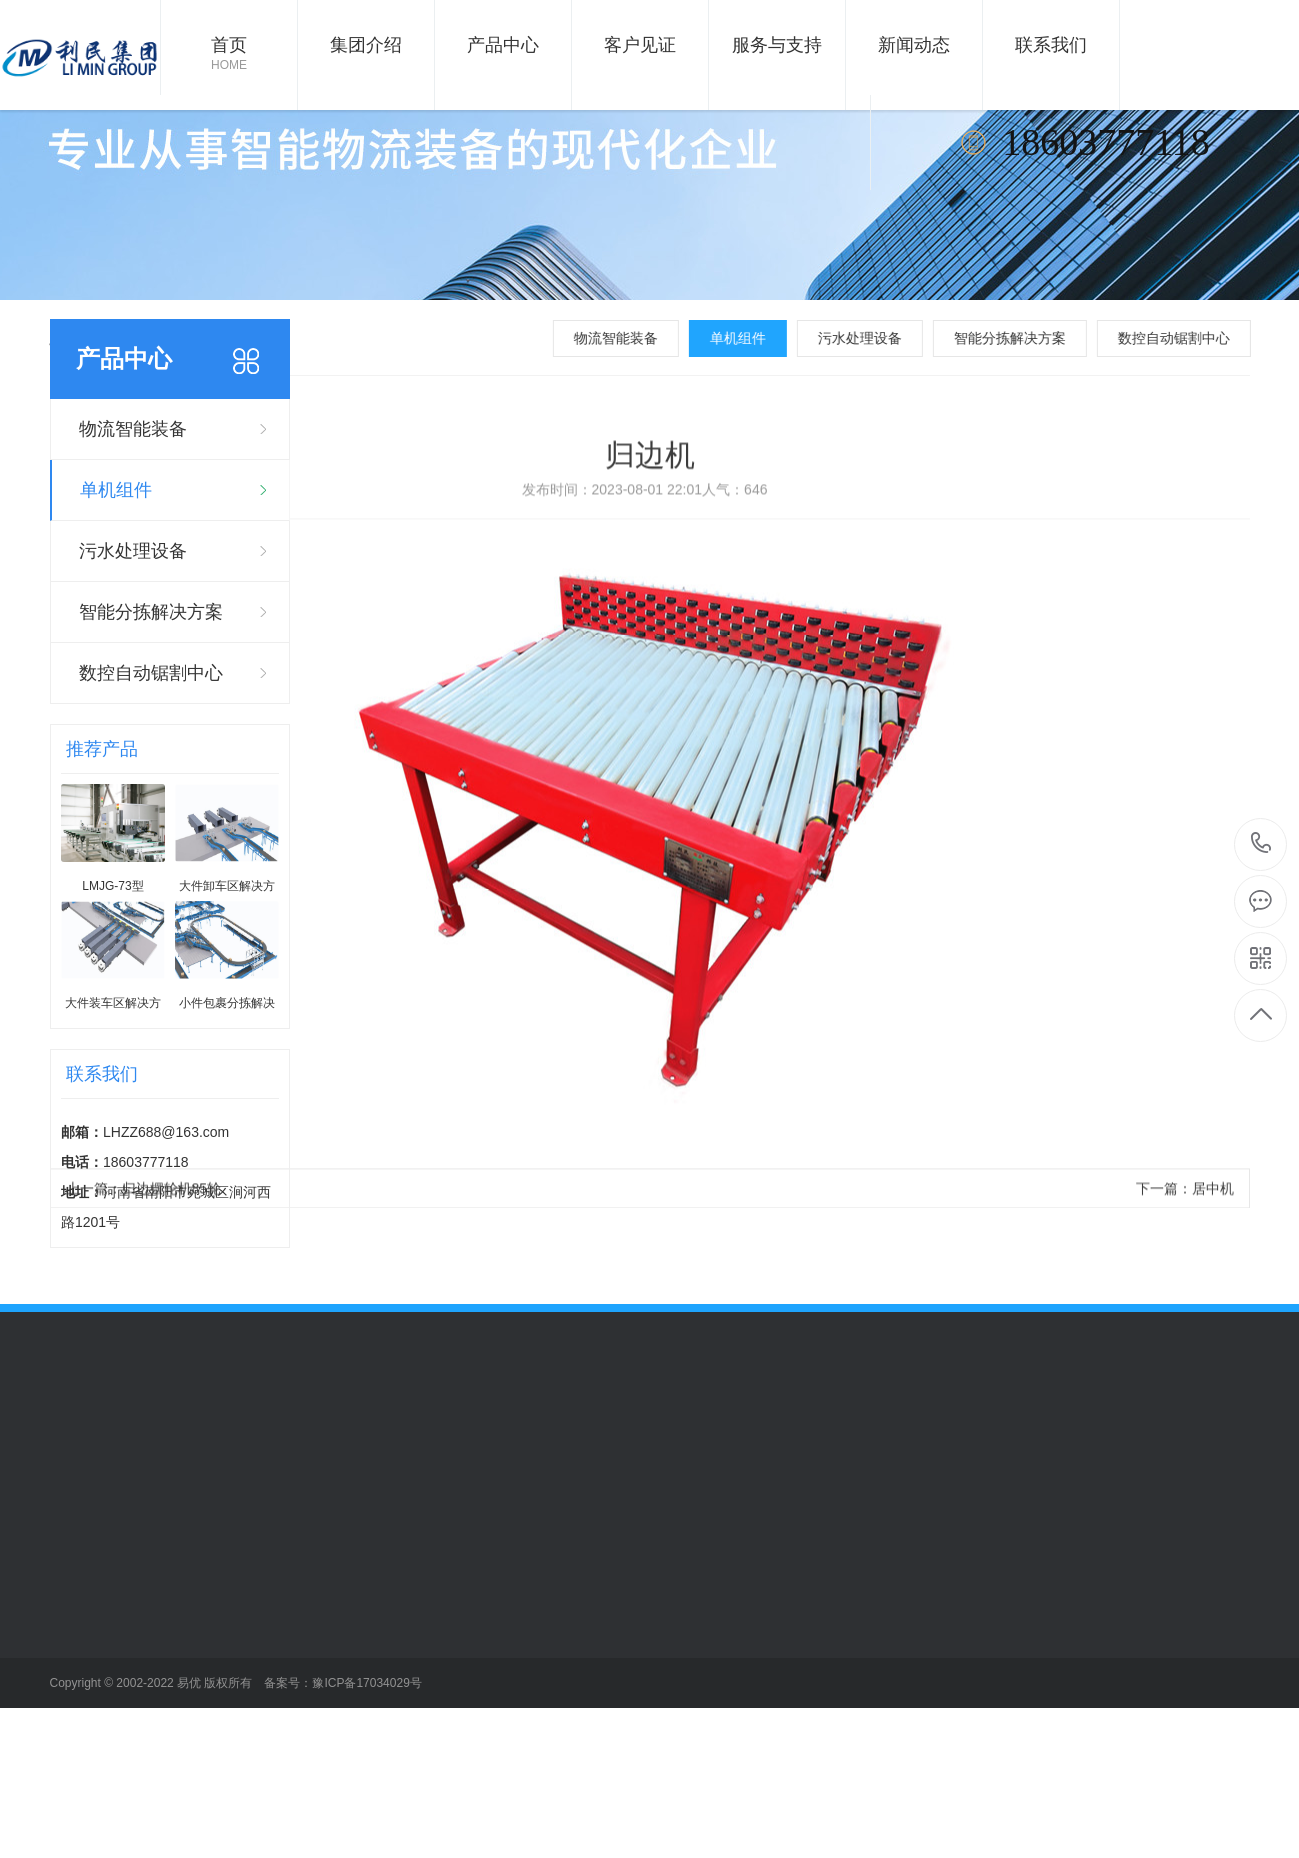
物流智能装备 (630, 338)
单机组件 (752, 338)
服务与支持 (777, 45)
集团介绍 (366, 45)
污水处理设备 (874, 338)
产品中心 (503, 45)
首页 (229, 55)
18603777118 (1261, 843)
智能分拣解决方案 (1024, 338)
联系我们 (1051, 45)
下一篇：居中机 (1185, 1215)
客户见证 (640, 45)
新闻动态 (914, 45)
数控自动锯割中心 (1188, 338)
